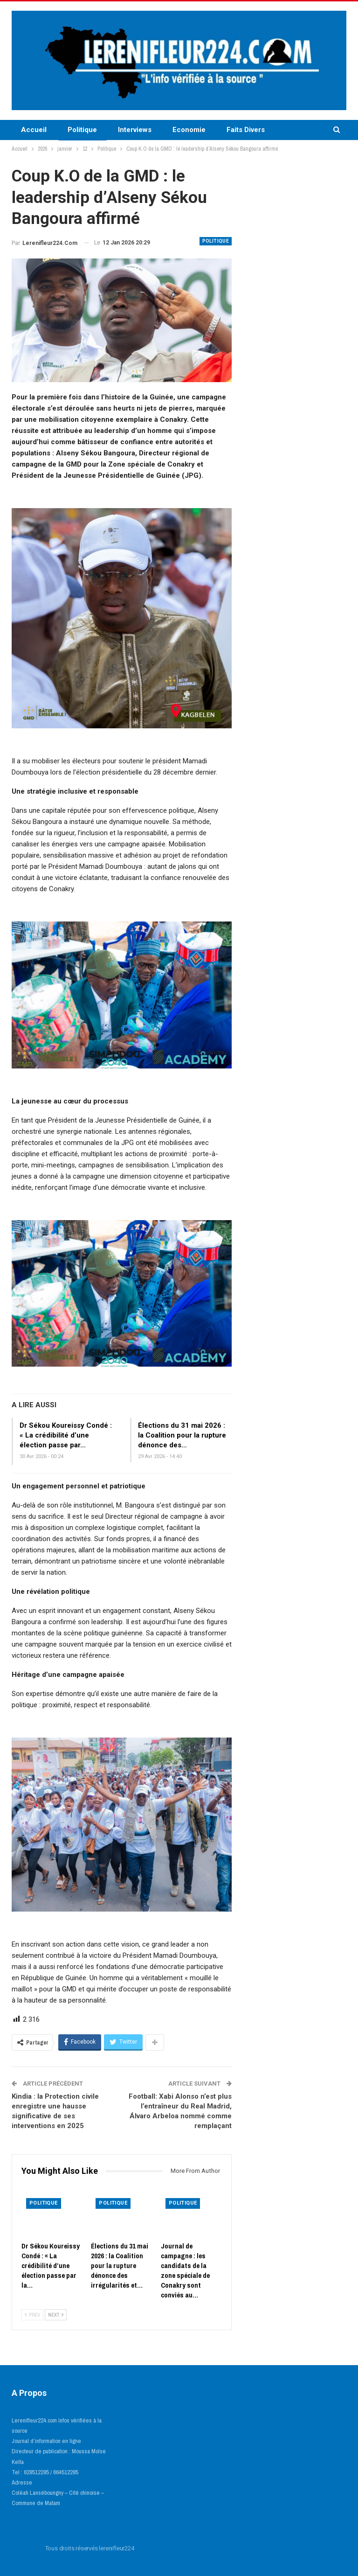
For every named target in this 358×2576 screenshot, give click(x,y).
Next (55, 2314)
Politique (82, 130)
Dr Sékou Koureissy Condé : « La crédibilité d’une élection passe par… (66, 1435)
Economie (189, 130)
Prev (32, 2314)
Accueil (34, 130)
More (294, 130)
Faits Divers (246, 130)
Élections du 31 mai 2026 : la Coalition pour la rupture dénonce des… (182, 1435)
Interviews (134, 130)
